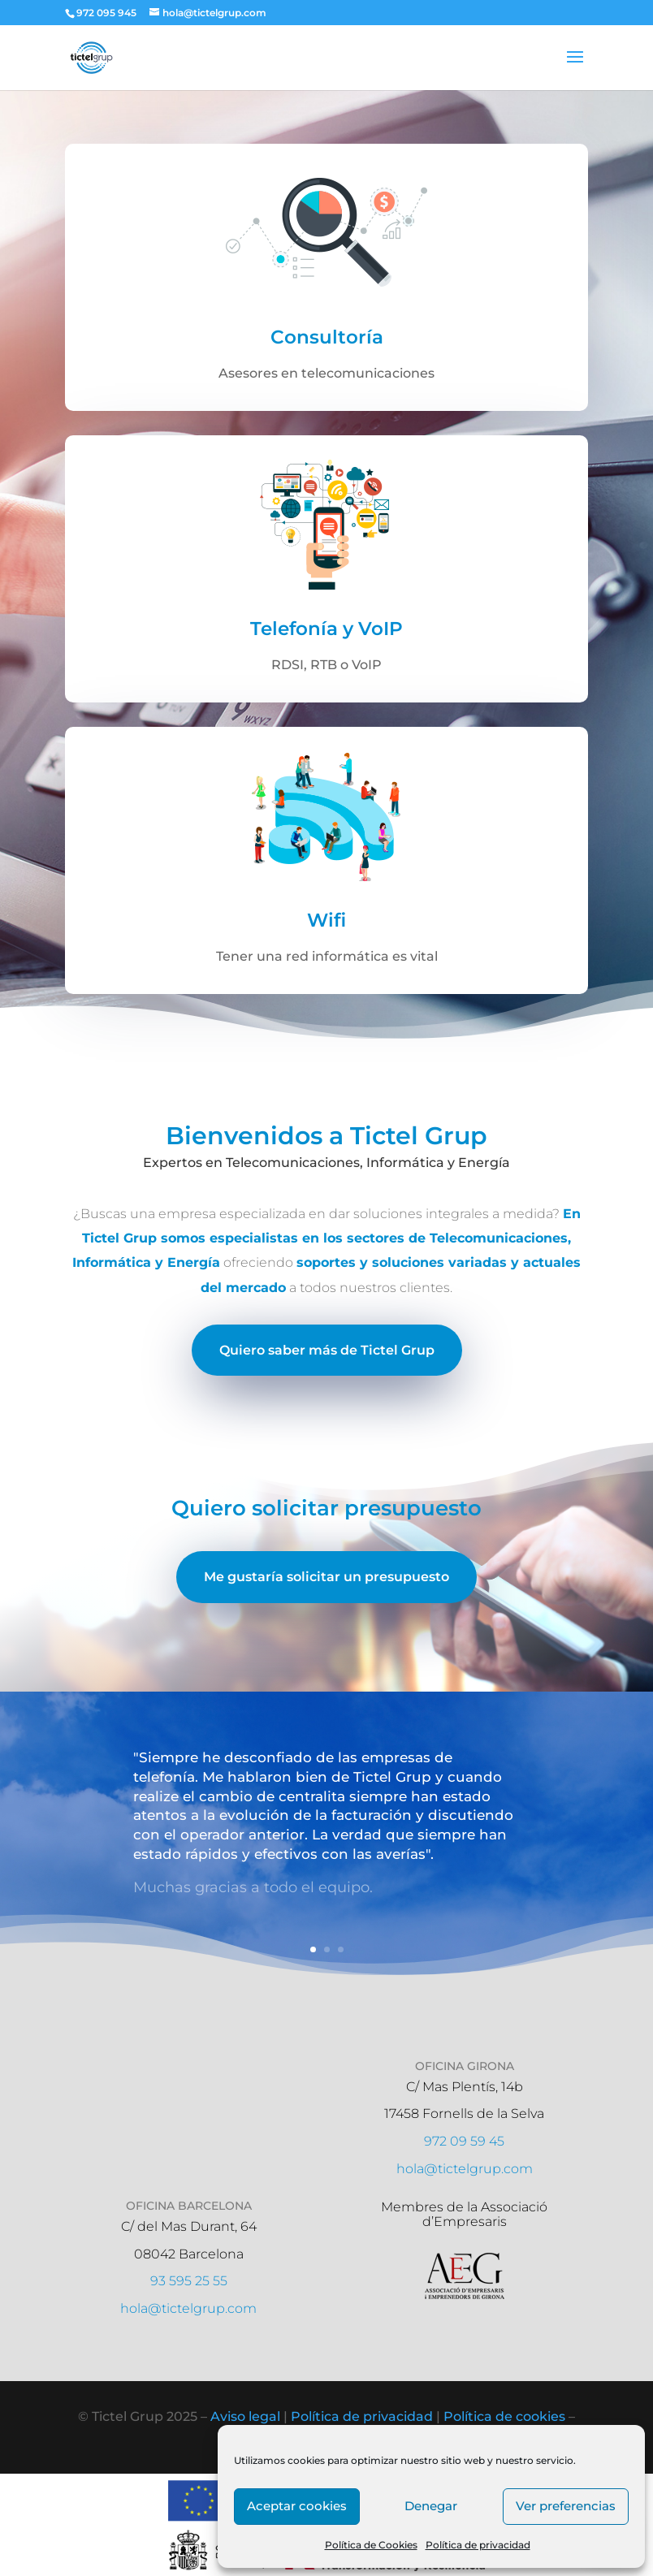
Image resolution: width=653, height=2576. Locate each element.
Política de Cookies (371, 2545)
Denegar (430, 2505)
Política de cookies (504, 2416)
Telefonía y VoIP (326, 642)
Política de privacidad (478, 2545)
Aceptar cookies (297, 2505)
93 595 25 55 (188, 2281)
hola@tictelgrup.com (464, 2168)
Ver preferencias (566, 2505)
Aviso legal (245, 2416)
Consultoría (326, 350)
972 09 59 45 (464, 2141)
